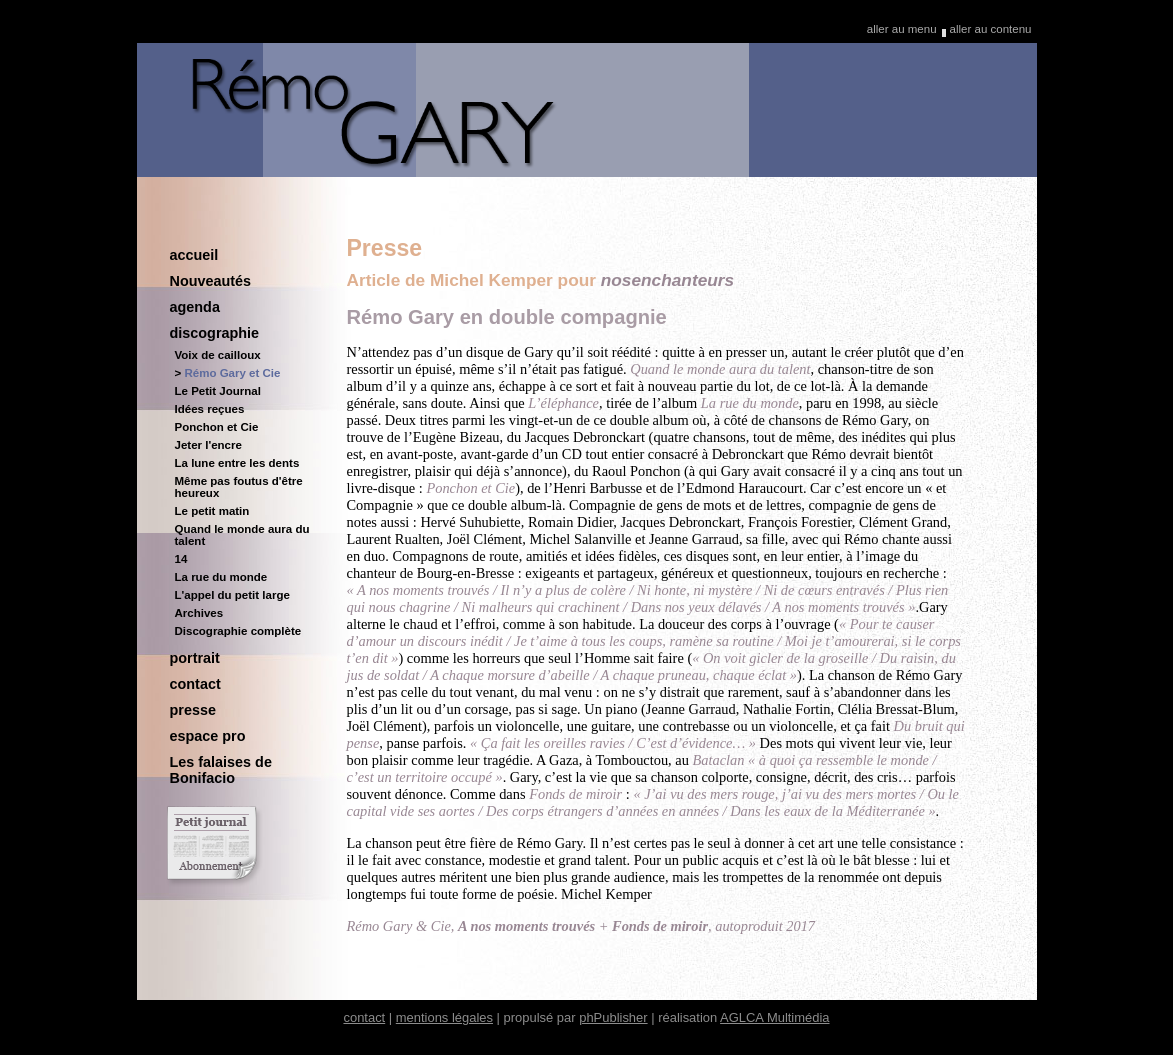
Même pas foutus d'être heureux (239, 487)
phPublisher (613, 1017)
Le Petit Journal (218, 391)
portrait (195, 658)
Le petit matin (212, 511)
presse (193, 710)
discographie (215, 333)
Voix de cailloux (218, 355)
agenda (195, 307)
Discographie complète (238, 631)
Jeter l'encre (208, 445)
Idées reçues (210, 409)
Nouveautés (211, 281)
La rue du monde (221, 577)
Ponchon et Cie (217, 427)
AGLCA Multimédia (774, 1017)
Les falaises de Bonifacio (221, 770)
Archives (199, 613)
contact (195, 684)
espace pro (208, 736)
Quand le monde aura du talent (242, 535)
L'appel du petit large (232, 595)
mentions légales (444, 1017)
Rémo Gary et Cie (232, 373)
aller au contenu (991, 29)
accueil (194, 255)
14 (181, 559)
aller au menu (902, 29)
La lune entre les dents (237, 463)
